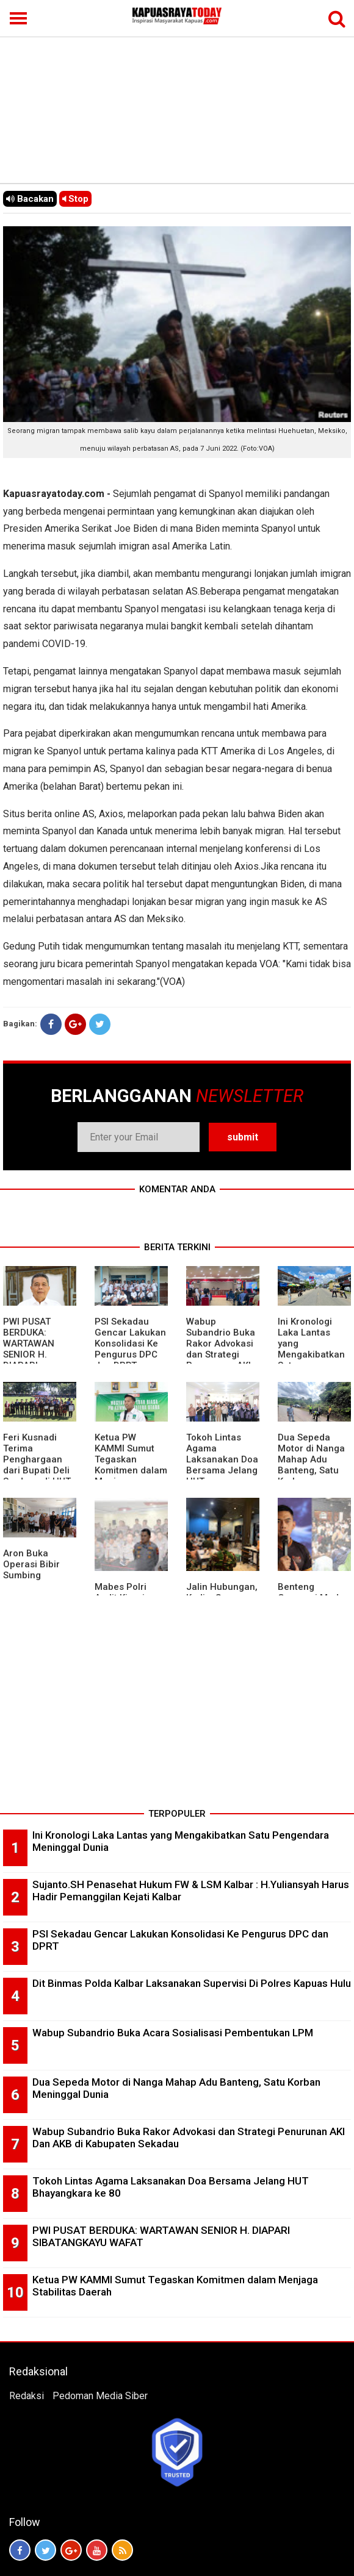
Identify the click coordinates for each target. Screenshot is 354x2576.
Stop (75, 198)
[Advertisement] (177, 91)
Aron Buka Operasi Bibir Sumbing (31, 1564)
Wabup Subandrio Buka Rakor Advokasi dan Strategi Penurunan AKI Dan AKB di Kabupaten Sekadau (220, 1360)
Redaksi (26, 2396)
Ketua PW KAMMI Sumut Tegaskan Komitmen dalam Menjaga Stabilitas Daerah (131, 1470)
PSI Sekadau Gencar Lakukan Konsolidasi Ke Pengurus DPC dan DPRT (130, 1343)
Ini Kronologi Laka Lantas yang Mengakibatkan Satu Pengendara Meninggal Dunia (314, 1354)
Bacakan (30, 198)
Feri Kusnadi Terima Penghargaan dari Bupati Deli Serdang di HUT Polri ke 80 (37, 1465)
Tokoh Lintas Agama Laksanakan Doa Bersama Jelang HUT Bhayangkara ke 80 (222, 1470)
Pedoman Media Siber (100, 2396)
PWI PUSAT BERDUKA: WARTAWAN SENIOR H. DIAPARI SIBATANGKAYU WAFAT (36, 1354)
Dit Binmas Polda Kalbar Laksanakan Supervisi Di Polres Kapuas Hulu (191, 1983)
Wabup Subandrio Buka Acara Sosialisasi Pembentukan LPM (172, 2033)
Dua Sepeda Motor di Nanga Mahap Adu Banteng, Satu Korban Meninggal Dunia (314, 1465)
